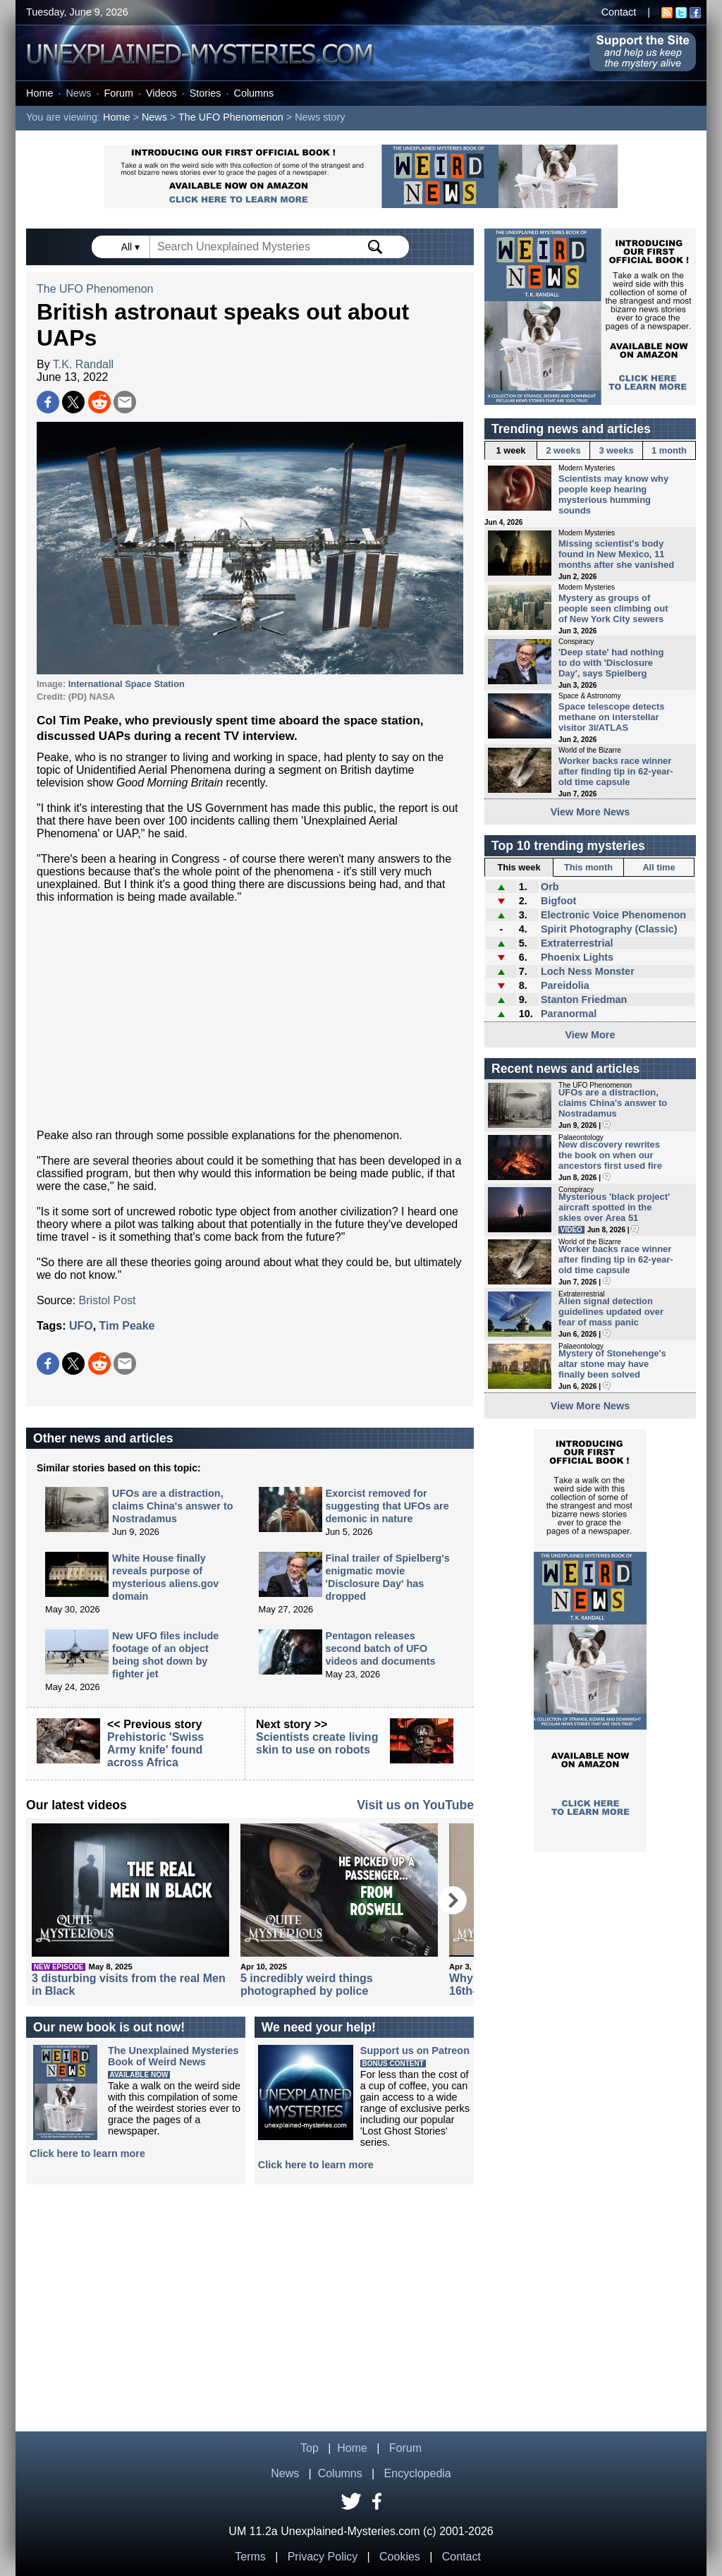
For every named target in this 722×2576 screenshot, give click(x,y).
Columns (254, 93)
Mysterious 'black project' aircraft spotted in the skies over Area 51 (614, 1207)
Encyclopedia (417, 2473)
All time (658, 867)
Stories (205, 93)
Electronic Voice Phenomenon (613, 915)
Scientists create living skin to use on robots (317, 1743)
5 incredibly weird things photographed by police (306, 1984)
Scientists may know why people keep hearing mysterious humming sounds (613, 494)
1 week (511, 450)
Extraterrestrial (577, 943)
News (78, 93)
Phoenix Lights (577, 957)
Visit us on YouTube (415, 1805)
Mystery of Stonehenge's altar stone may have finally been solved (612, 1364)
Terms (250, 2557)
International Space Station (126, 684)
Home (39, 93)
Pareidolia (565, 985)
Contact (619, 12)
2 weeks (563, 450)
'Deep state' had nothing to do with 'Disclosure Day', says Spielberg (610, 663)
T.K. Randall (83, 364)
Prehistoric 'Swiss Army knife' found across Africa (155, 1749)
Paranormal (568, 1013)
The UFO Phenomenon (230, 117)
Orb (550, 886)
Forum (118, 93)
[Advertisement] (250, 1016)
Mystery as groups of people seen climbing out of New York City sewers (613, 608)
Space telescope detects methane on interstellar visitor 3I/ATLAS (611, 717)
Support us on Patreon (415, 2050)
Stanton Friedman (584, 999)
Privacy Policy (323, 2557)
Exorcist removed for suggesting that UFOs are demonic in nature (387, 1506)
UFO (81, 1326)
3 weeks (616, 450)
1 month (669, 450)
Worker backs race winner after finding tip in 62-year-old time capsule (615, 771)
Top (309, 2448)
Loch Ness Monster (588, 971)
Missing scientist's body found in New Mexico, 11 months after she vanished (616, 554)
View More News (590, 812)
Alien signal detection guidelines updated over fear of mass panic (610, 1312)
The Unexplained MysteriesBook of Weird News (173, 2056)
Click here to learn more (87, 2153)
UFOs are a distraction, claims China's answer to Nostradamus (172, 1506)
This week (518, 867)
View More (590, 1034)
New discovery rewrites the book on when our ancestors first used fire (610, 1155)
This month (588, 867)
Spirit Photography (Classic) (609, 929)
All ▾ (131, 247)
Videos (161, 93)
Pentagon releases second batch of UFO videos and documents (381, 1648)
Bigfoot (558, 900)
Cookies (399, 2557)
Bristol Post (107, 1300)
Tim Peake (127, 1326)
